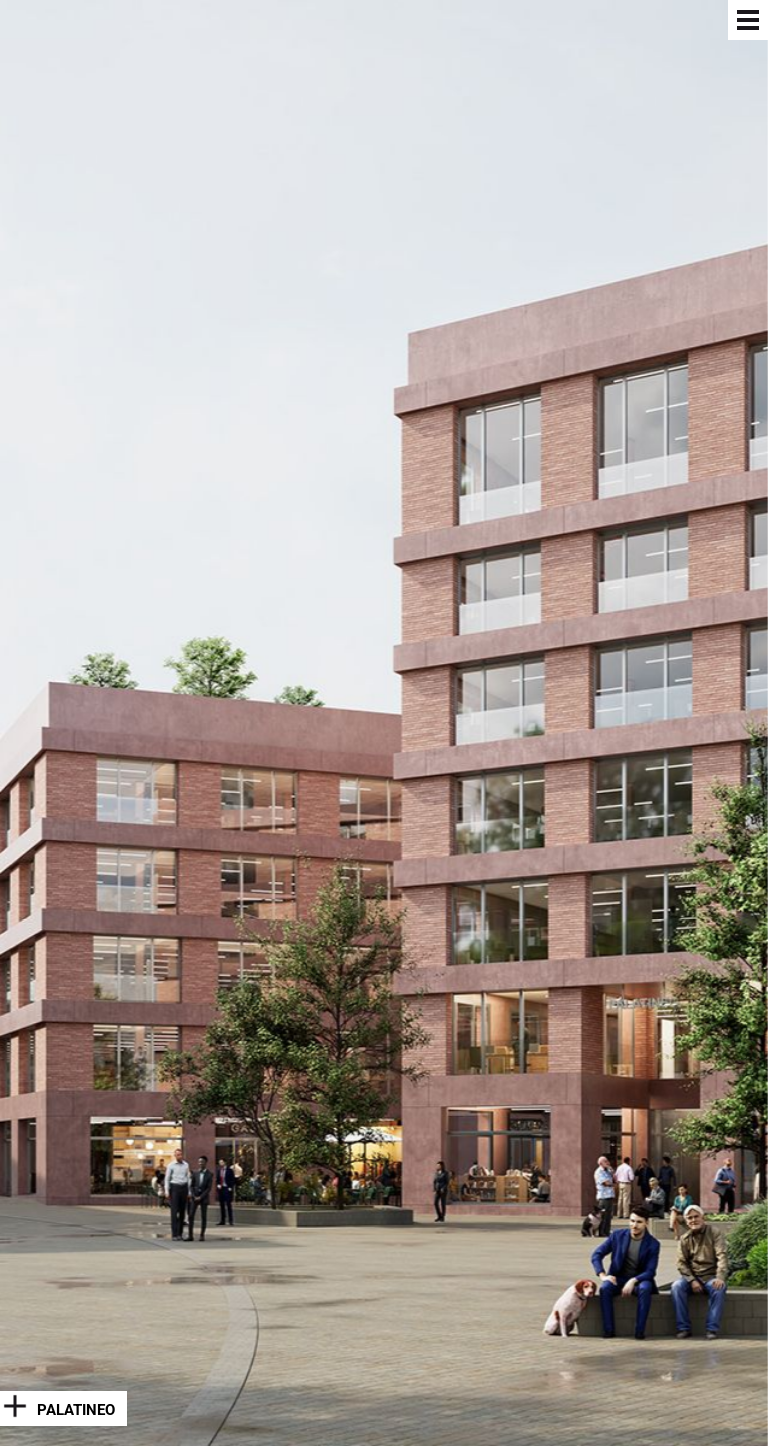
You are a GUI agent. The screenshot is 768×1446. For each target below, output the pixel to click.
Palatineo (76, 1410)
